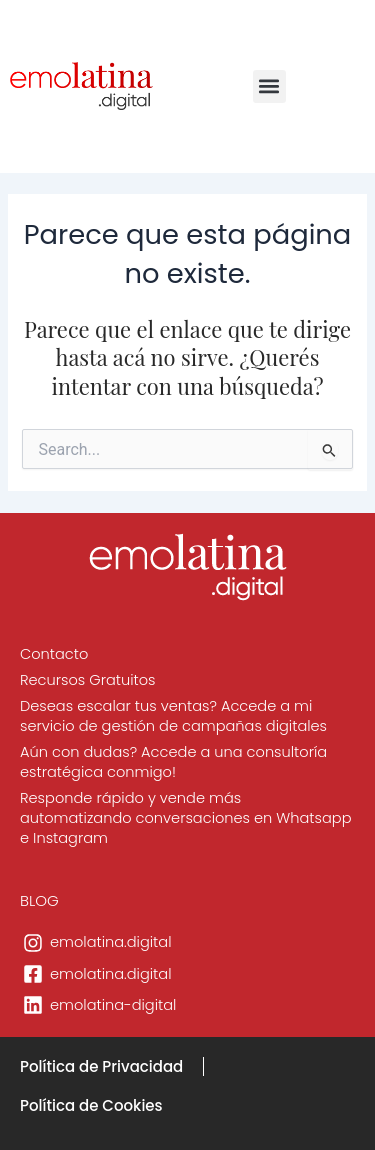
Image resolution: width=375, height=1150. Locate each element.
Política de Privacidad (101, 1066)
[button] (269, 86)
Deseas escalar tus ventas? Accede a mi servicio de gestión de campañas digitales (173, 716)
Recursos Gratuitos (88, 680)
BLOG (39, 900)
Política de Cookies (91, 1105)
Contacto (54, 654)
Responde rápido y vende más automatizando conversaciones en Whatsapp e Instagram (185, 818)
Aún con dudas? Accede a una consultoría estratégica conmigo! (173, 762)
